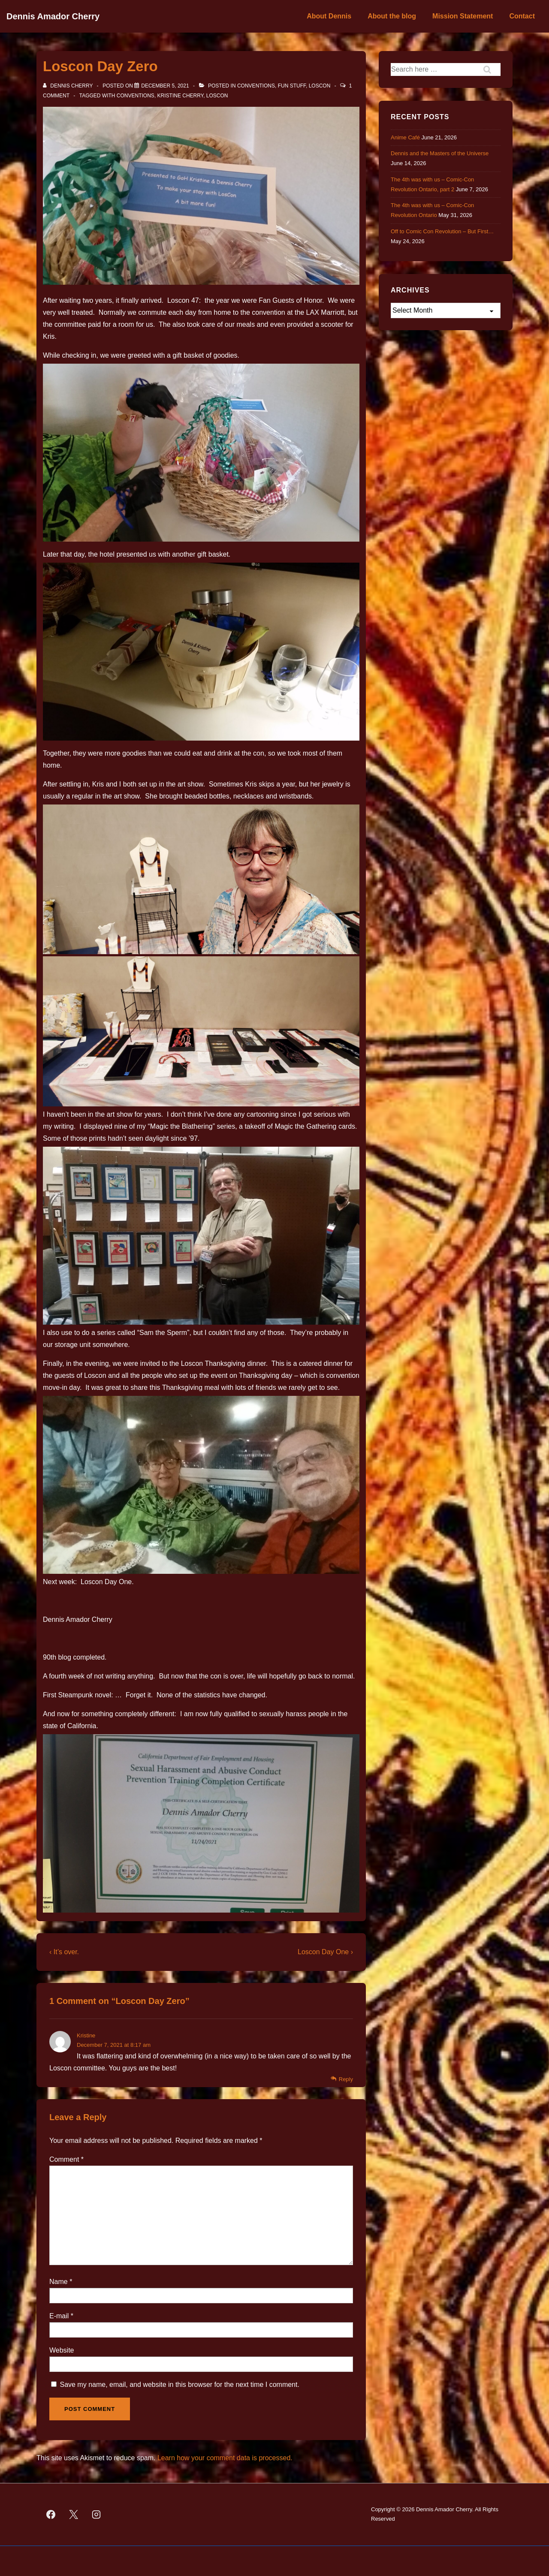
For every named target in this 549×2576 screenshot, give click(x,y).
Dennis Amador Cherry (53, 16)
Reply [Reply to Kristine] (346, 2079)
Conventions (256, 86)
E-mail (59, 2316)
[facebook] (51, 2514)
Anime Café (405, 137)
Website (61, 2350)
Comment (66, 2159)
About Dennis (329, 16)
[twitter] (74, 2514)
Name (58, 2281)
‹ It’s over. (64, 1951)
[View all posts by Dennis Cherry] (68, 86)
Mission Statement (462, 16)
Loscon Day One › (325, 1951)
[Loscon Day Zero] (165, 86)
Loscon (320, 86)
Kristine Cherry (180, 96)
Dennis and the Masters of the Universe (440, 153)
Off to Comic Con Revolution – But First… (442, 231)
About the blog (392, 16)
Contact (522, 16)
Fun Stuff (292, 86)
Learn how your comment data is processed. (225, 2458)
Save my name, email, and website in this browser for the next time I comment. (179, 2384)
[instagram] (96, 2514)
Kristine (86, 2035)
